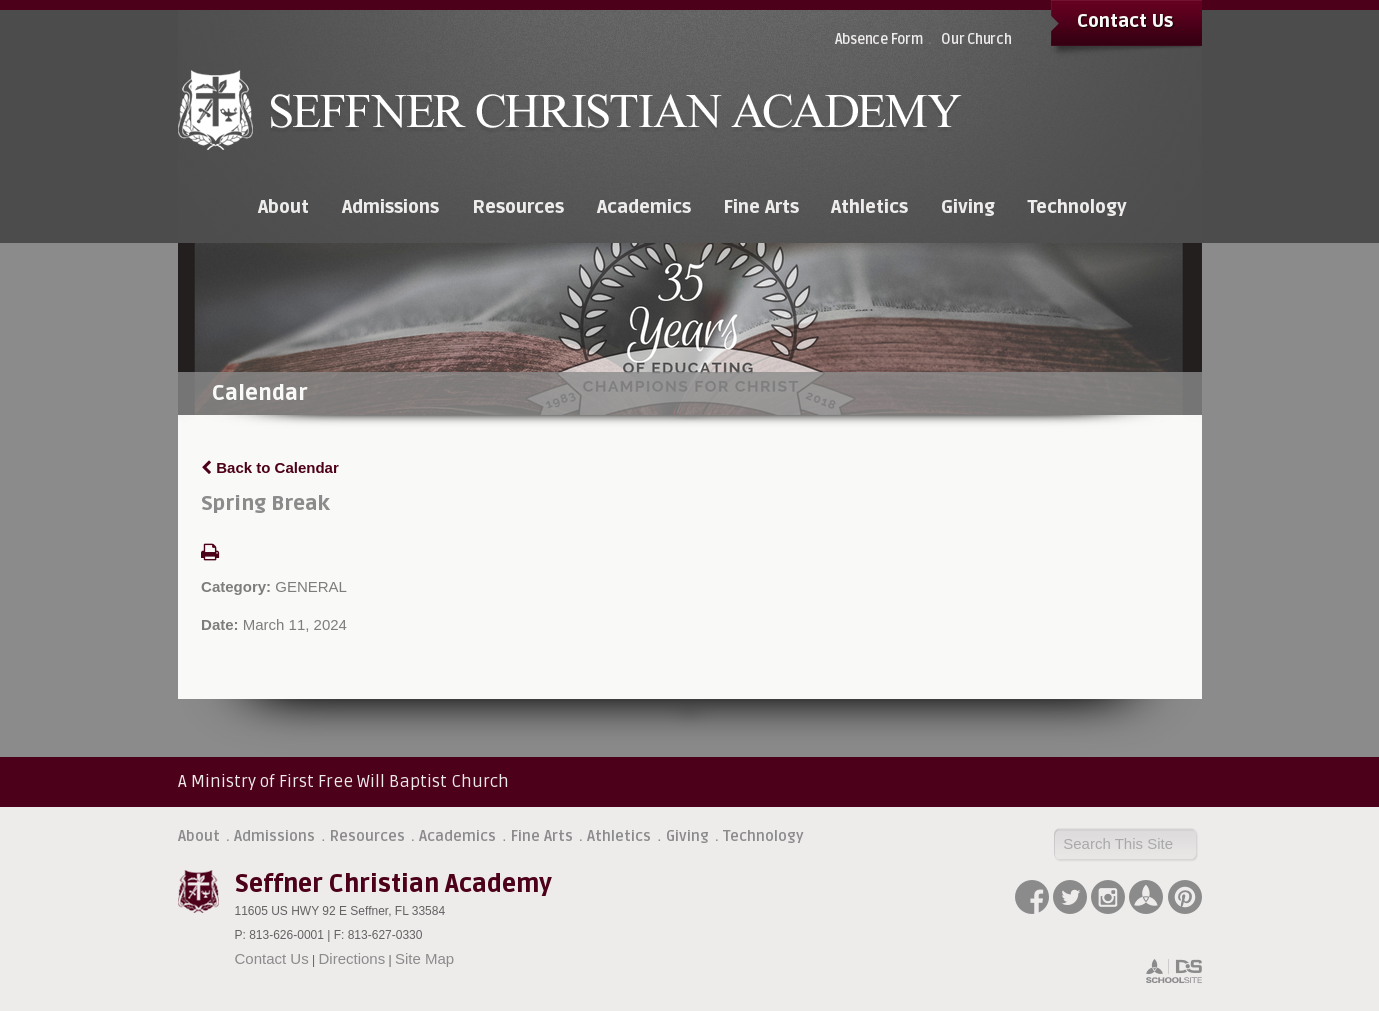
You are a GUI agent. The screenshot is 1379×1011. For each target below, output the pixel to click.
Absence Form (879, 39)
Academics (457, 836)
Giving (687, 836)
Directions (352, 958)
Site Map (424, 958)
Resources (367, 836)
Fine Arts (542, 836)
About (199, 836)
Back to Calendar (270, 467)
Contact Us (1125, 21)
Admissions (274, 836)
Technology (763, 836)
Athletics (619, 836)
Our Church (976, 39)
